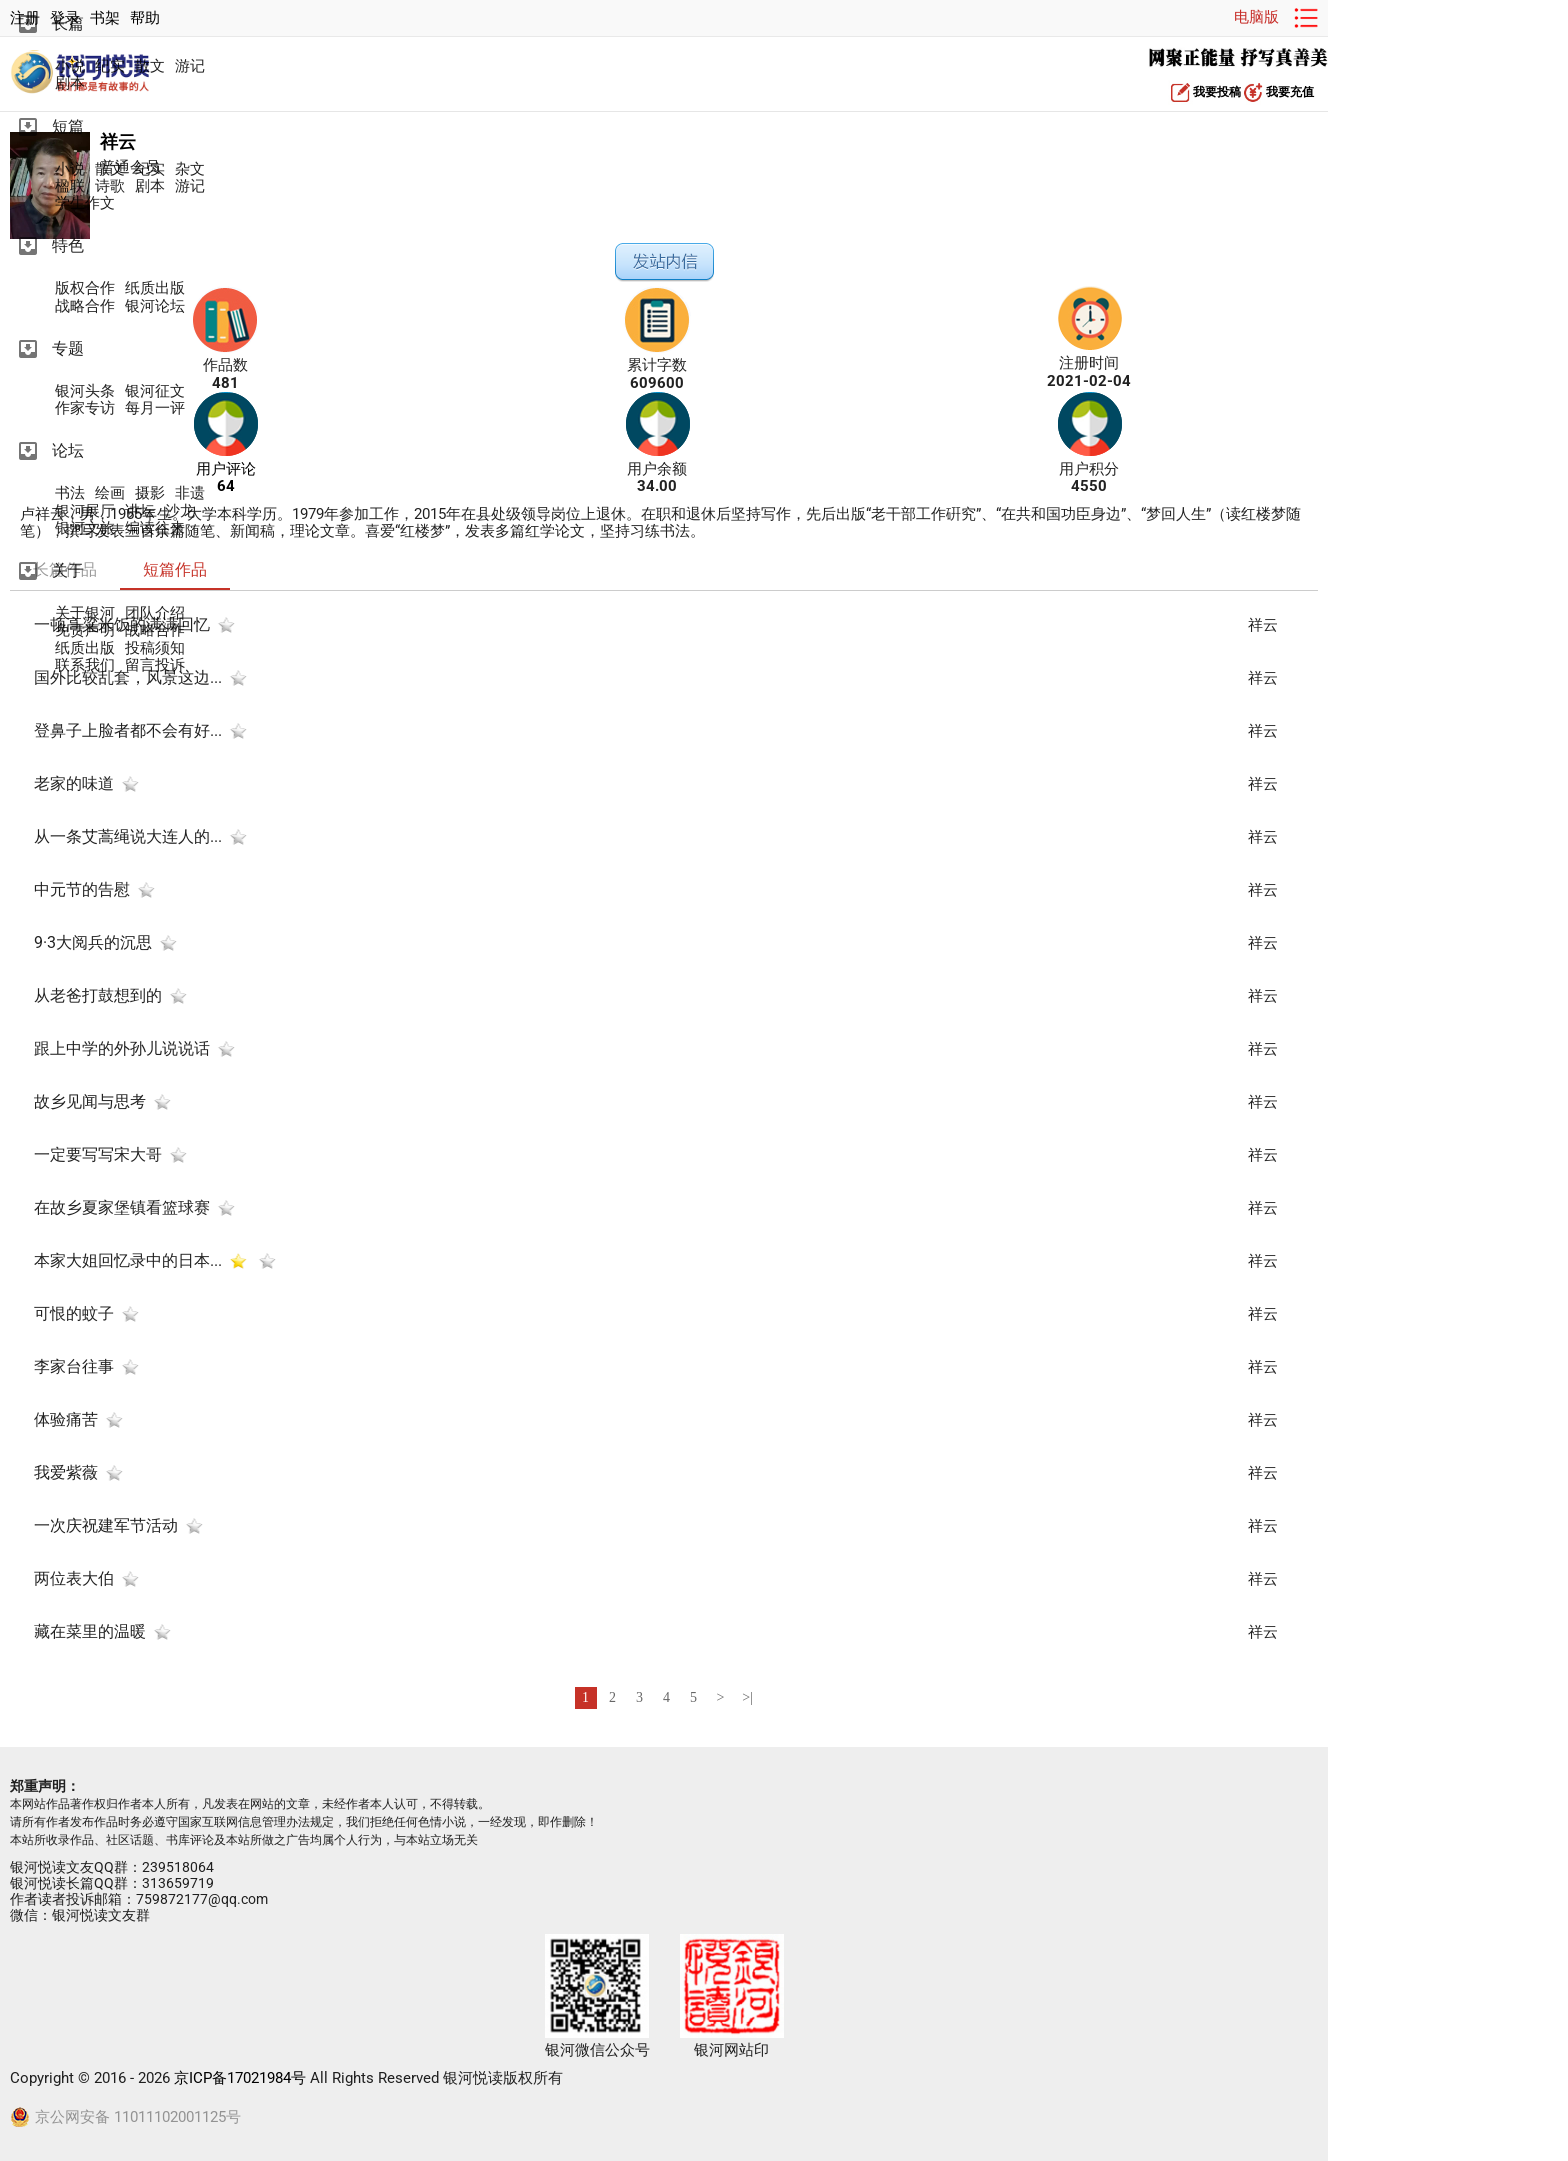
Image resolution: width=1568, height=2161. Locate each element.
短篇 (68, 126)
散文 (150, 66)
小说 (70, 66)
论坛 (68, 450)
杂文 (190, 169)
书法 (70, 493)
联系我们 (85, 665)
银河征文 (155, 391)
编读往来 (155, 528)
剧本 (70, 83)
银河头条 (85, 391)
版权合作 (85, 288)
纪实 (110, 66)
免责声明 (85, 630)
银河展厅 (85, 511)
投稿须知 (155, 648)
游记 (190, 66)
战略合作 (85, 306)
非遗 (190, 493)
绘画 (110, 493)
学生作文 (85, 203)
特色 (68, 245)
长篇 (68, 23)
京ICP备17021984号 (240, 2078)
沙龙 (180, 511)
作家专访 (85, 408)
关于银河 (85, 613)
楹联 (70, 186)
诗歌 (110, 186)
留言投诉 (155, 665)
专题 (68, 348)
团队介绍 (155, 613)
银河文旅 (85, 528)
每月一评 (155, 408)
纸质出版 (155, 288)
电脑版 (1256, 17)
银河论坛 (155, 306)
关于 (68, 570)
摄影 (150, 493)
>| (747, 1697)
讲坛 (140, 511)
